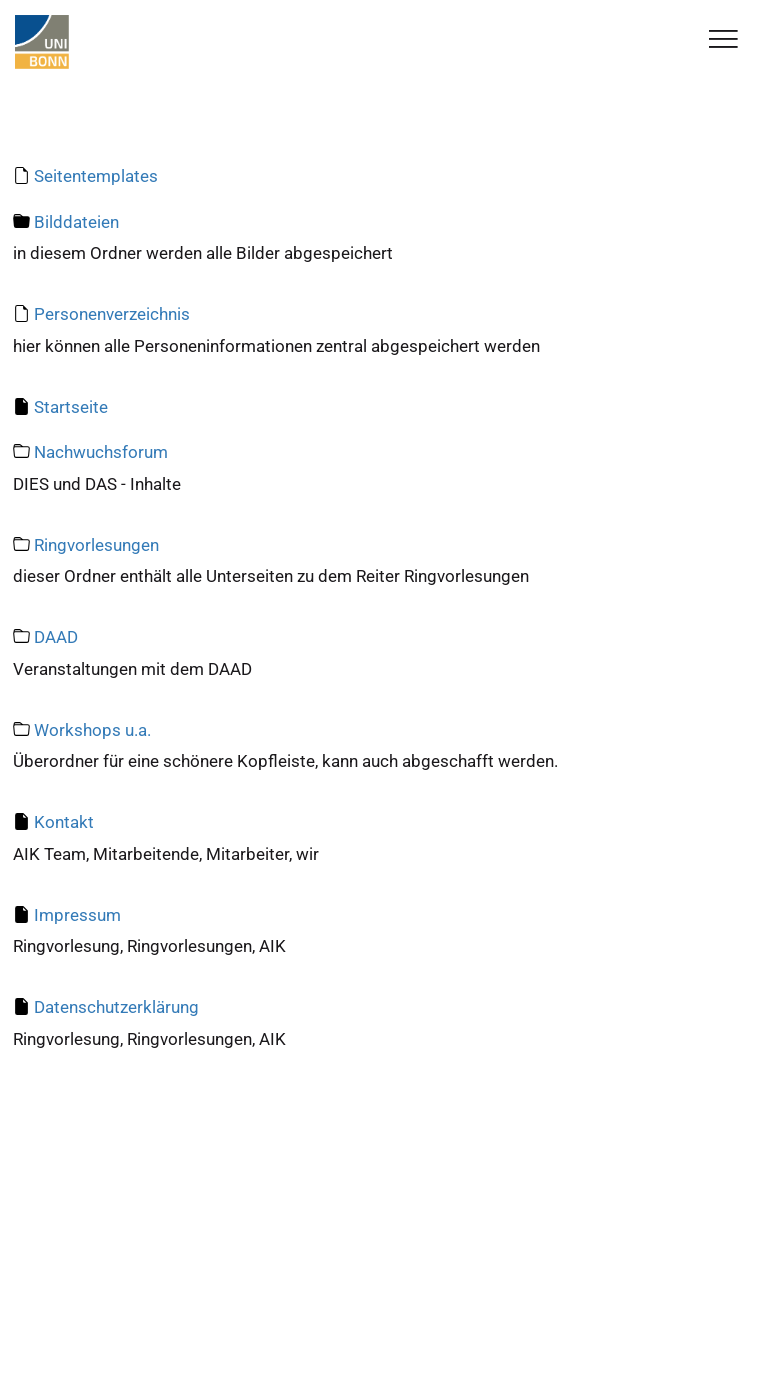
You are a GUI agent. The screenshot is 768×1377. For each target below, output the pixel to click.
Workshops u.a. (92, 730)
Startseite (71, 407)
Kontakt (64, 822)
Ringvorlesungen (96, 545)
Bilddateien (76, 222)
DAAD (56, 637)
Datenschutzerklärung (116, 1007)
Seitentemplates (96, 176)
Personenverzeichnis (112, 314)
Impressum (77, 915)
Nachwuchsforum (101, 452)
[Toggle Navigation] (723, 40)
